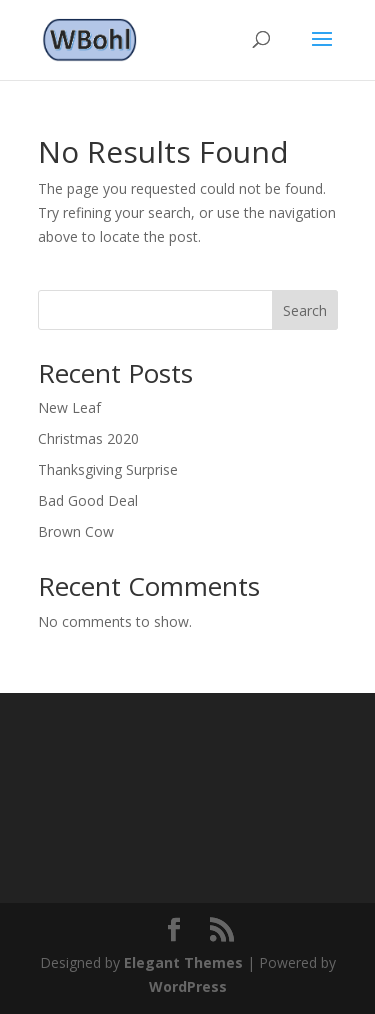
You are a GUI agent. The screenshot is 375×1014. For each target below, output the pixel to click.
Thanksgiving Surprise (108, 469)
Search (305, 310)
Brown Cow (76, 531)
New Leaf (69, 407)
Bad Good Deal (88, 500)
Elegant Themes (183, 962)
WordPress (188, 986)
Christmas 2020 (88, 438)
